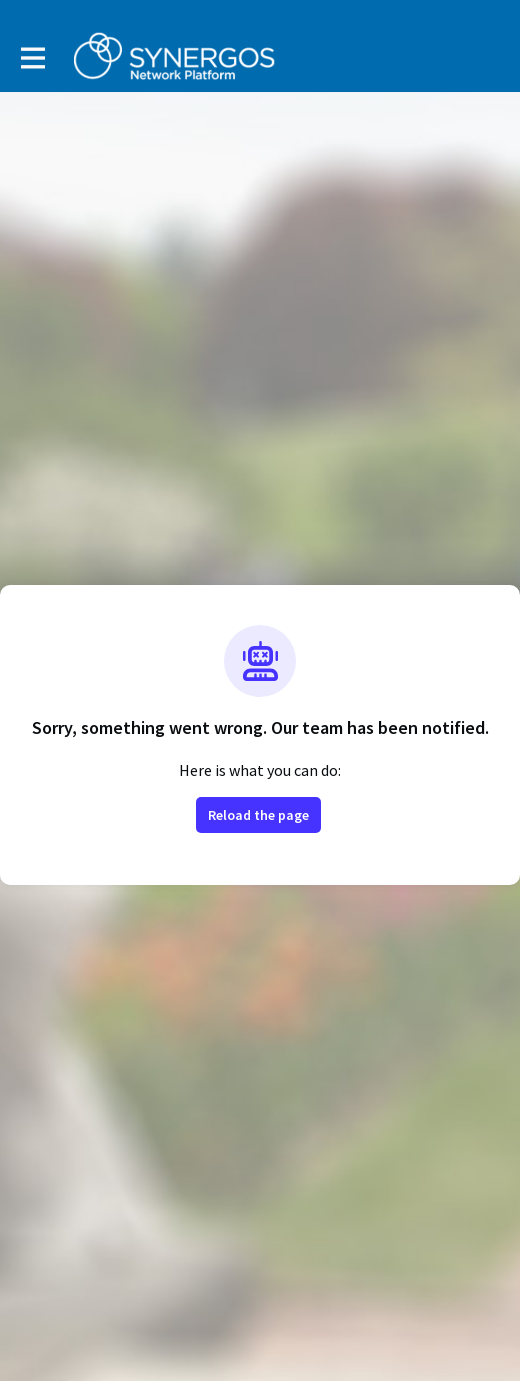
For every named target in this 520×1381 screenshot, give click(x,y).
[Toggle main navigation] (32, 57)
